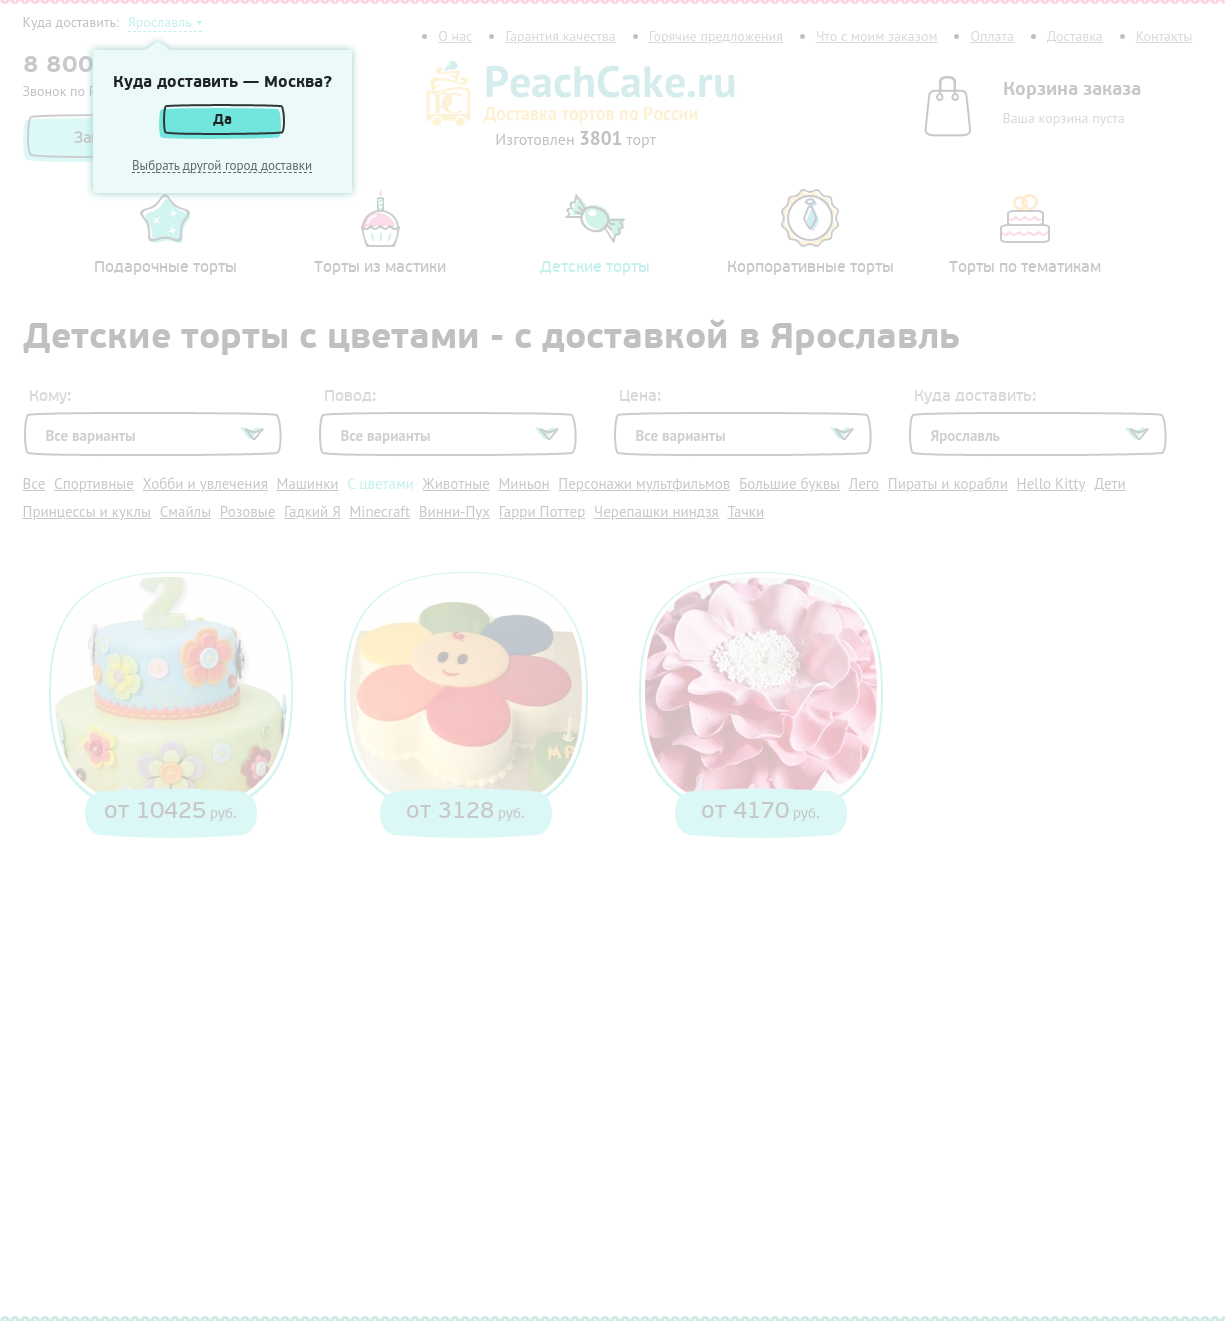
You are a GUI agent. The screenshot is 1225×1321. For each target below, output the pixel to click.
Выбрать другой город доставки (222, 166)
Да (222, 119)
